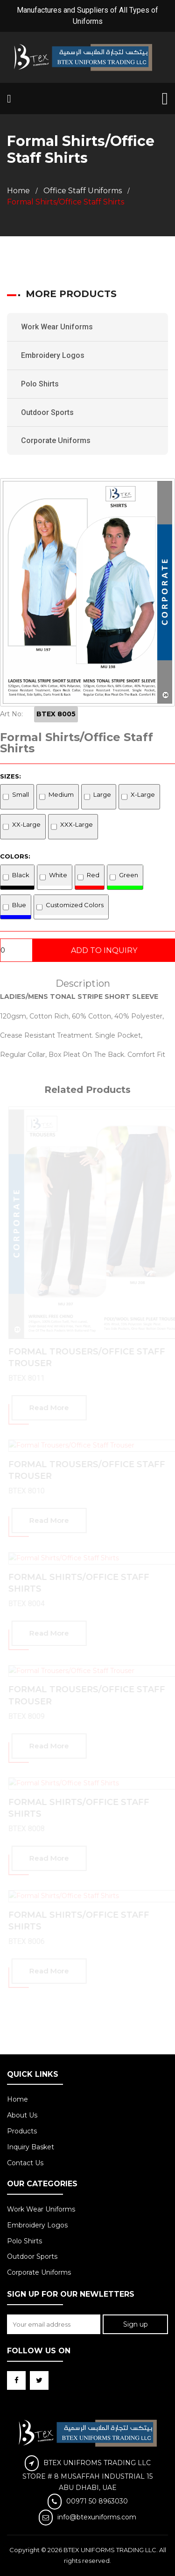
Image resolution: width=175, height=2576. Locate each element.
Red (93, 875)
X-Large (143, 794)
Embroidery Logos (52, 355)
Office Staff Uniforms (82, 190)
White (58, 875)
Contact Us (25, 2163)
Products (22, 2131)
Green (128, 875)
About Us (22, 2115)
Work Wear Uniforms (57, 326)
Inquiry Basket (30, 2147)
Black (20, 875)
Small (20, 794)
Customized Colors (75, 905)
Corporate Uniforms (56, 440)
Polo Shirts (40, 383)
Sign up (135, 2324)
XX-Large (26, 824)
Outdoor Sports (47, 412)
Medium (61, 794)
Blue (19, 905)
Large (102, 794)
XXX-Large (76, 824)
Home (18, 190)
